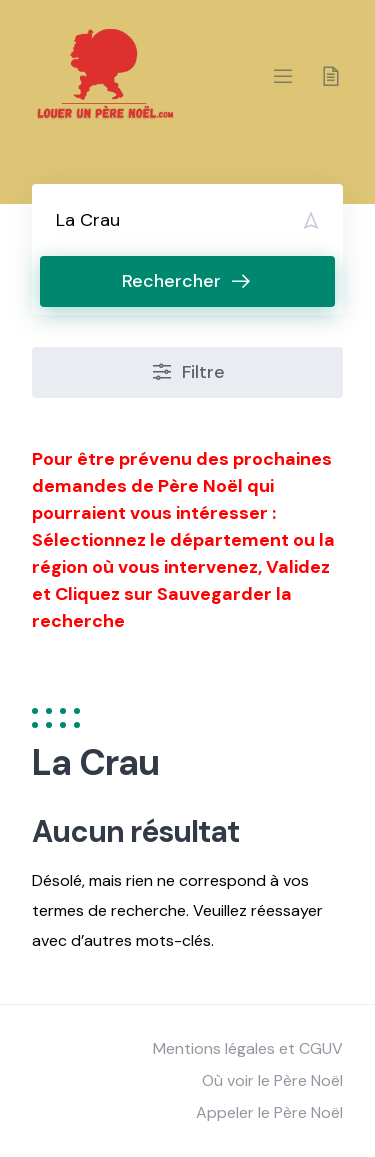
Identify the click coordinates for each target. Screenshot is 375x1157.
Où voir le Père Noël (272, 1080)
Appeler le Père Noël (269, 1112)
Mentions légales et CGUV (248, 1048)
